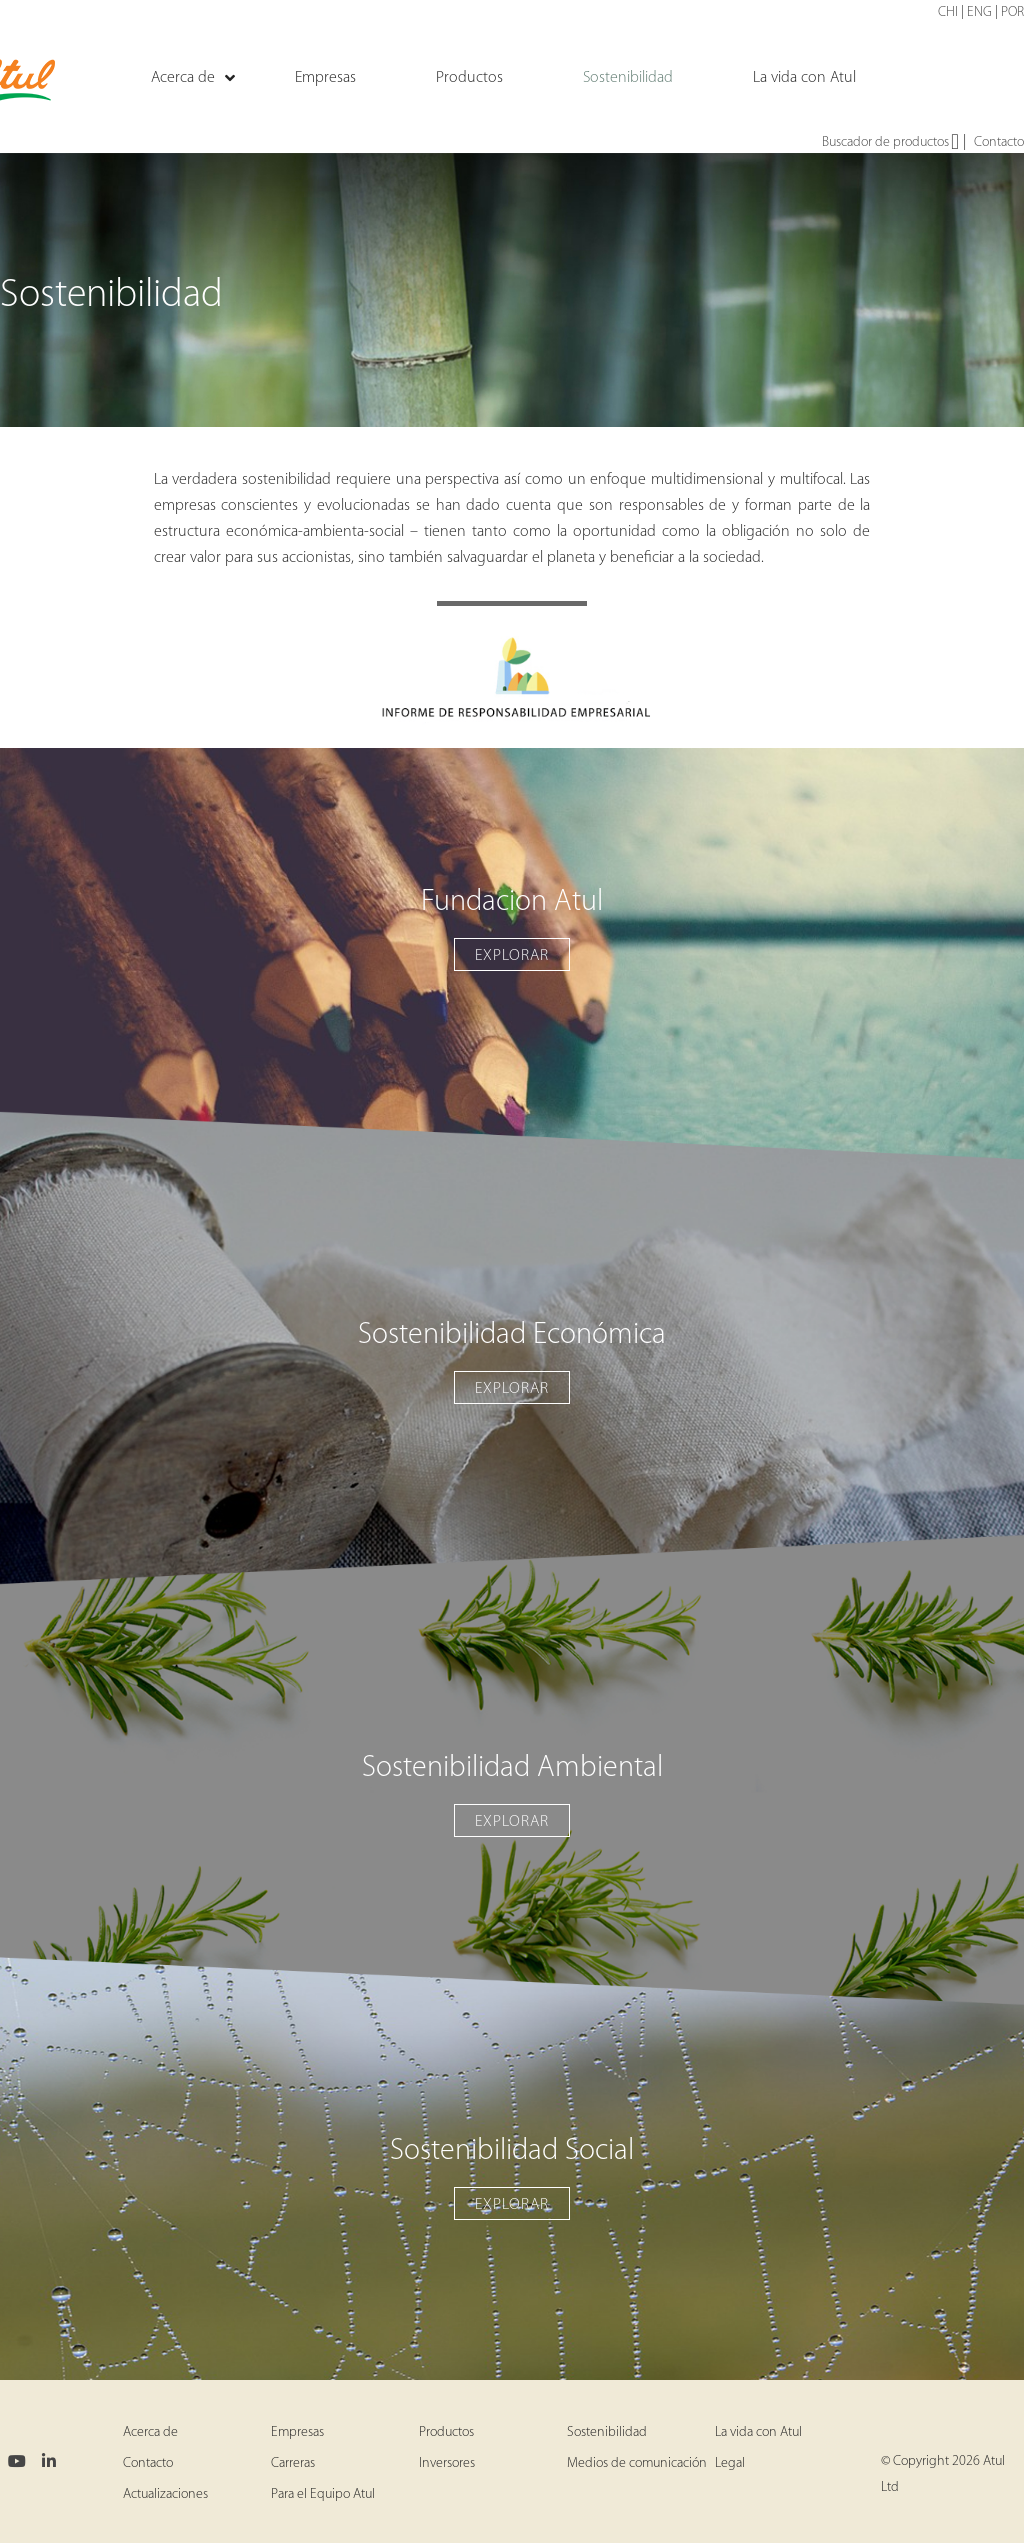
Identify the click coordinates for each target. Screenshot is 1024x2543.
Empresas (297, 2432)
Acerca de (150, 2432)
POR (1012, 12)
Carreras (293, 2463)
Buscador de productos (890, 143)
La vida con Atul (758, 2432)
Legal (730, 2463)
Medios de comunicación (637, 2463)
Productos (446, 2432)
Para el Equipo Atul (323, 2494)
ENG (979, 12)
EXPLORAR (512, 956)
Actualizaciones (165, 2494)
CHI (948, 12)
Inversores (447, 2463)
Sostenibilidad (607, 2432)
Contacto (999, 142)
